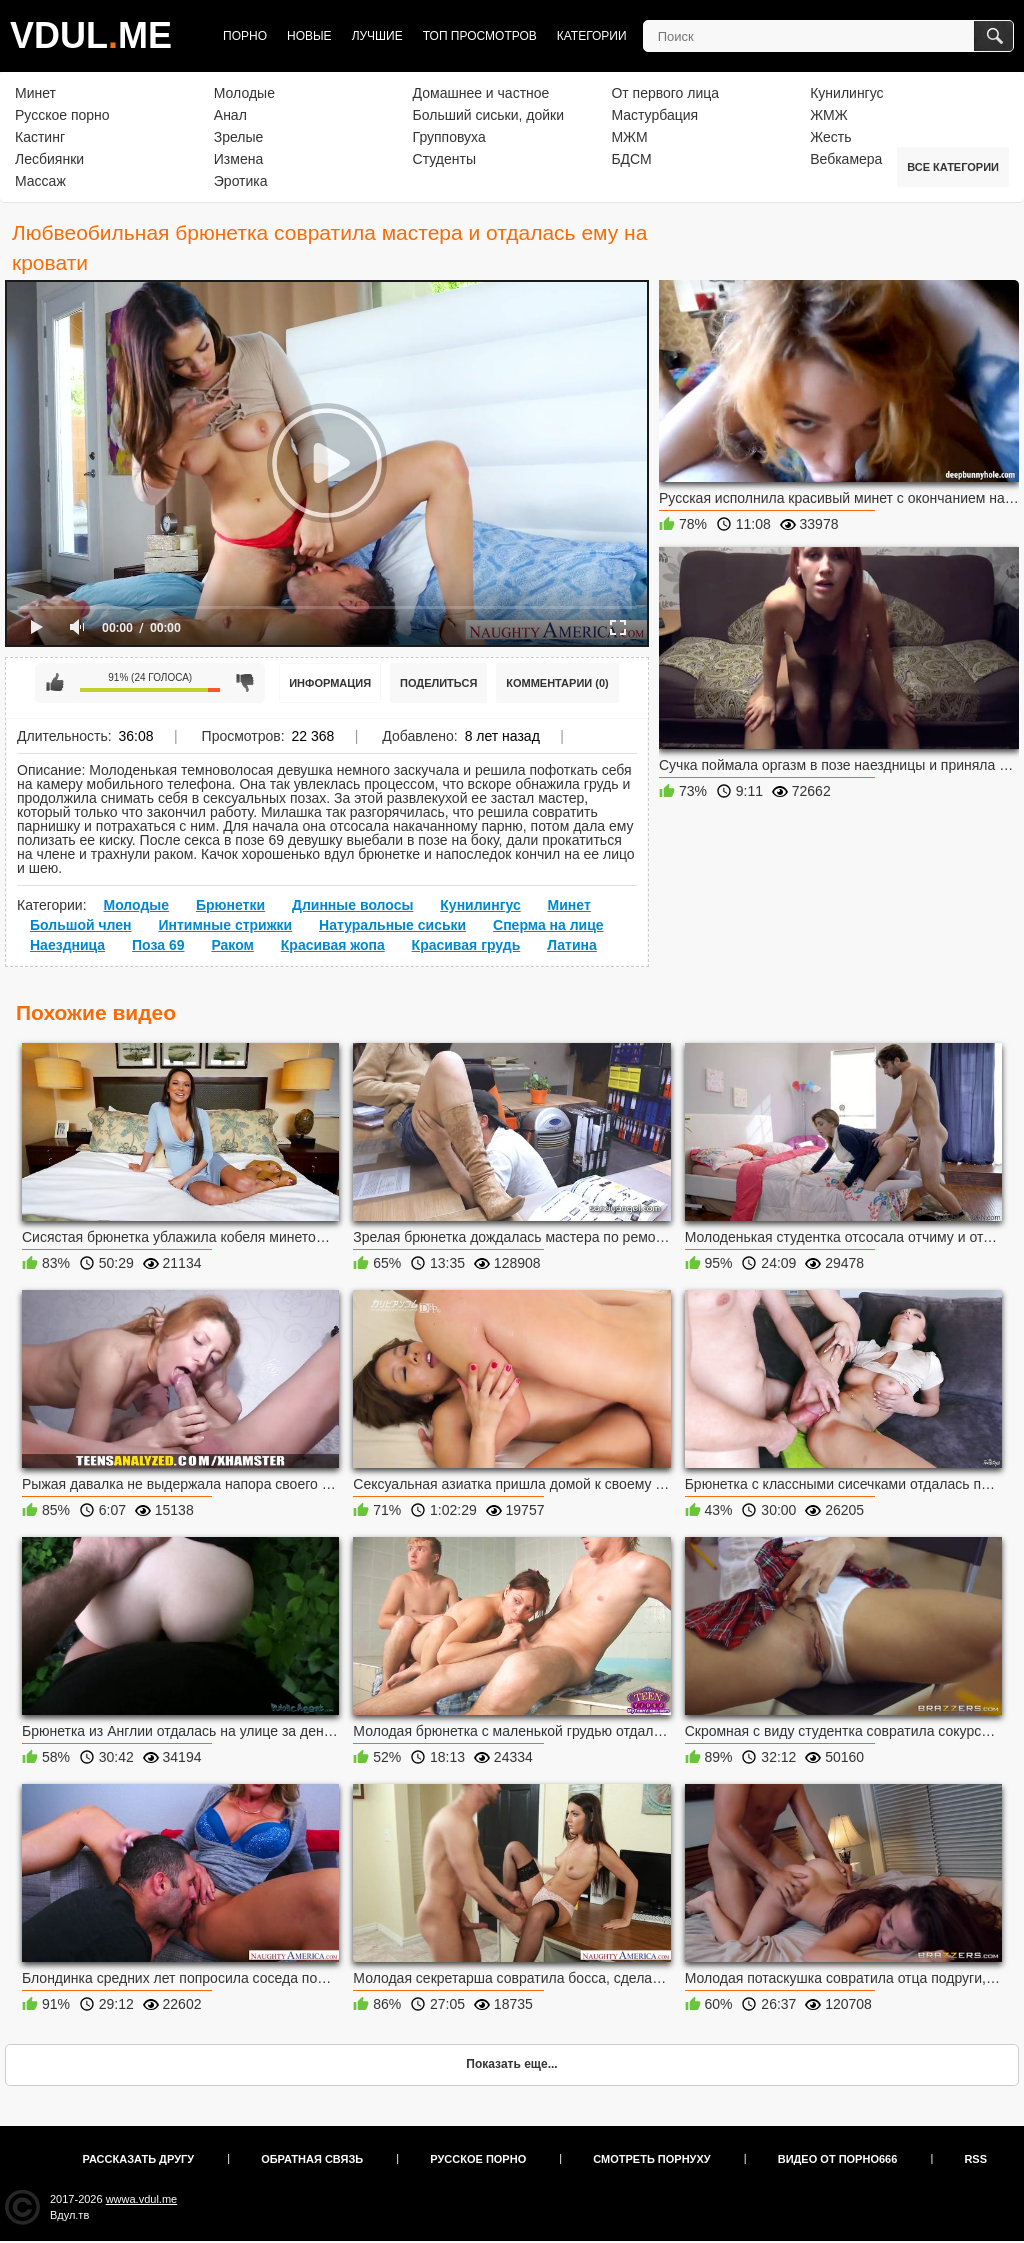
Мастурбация (654, 115)
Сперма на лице (548, 925)
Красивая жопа (333, 945)
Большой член (81, 925)
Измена (238, 159)
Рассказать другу (139, 2159)
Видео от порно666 (838, 2159)
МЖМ (629, 137)
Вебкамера (846, 159)
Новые (309, 36)
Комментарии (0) (557, 683)
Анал (230, 115)
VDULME (91, 35)
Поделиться (438, 683)
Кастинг (40, 137)
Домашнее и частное (481, 93)
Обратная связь (312, 2159)
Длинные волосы (352, 905)
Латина (572, 945)
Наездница (67, 945)
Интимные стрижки (225, 925)
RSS (975, 2159)
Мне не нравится (245, 683)
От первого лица (665, 93)
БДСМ (631, 159)
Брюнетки (230, 905)
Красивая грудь (466, 945)
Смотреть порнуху (651, 2159)
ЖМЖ (829, 115)
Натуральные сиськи (392, 925)
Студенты (444, 159)
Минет (35, 93)
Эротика (241, 181)
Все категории (953, 167)
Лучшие (377, 36)
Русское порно (62, 115)
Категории (592, 36)
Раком (232, 945)
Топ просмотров (480, 36)
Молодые (244, 93)
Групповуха (449, 137)
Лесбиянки (49, 159)
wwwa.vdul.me (142, 2199)
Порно (245, 36)
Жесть (830, 137)
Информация (330, 683)
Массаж (40, 181)
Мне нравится (55, 683)
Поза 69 (158, 945)
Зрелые (239, 137)
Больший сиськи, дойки (488, 115)
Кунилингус (846, 93)
